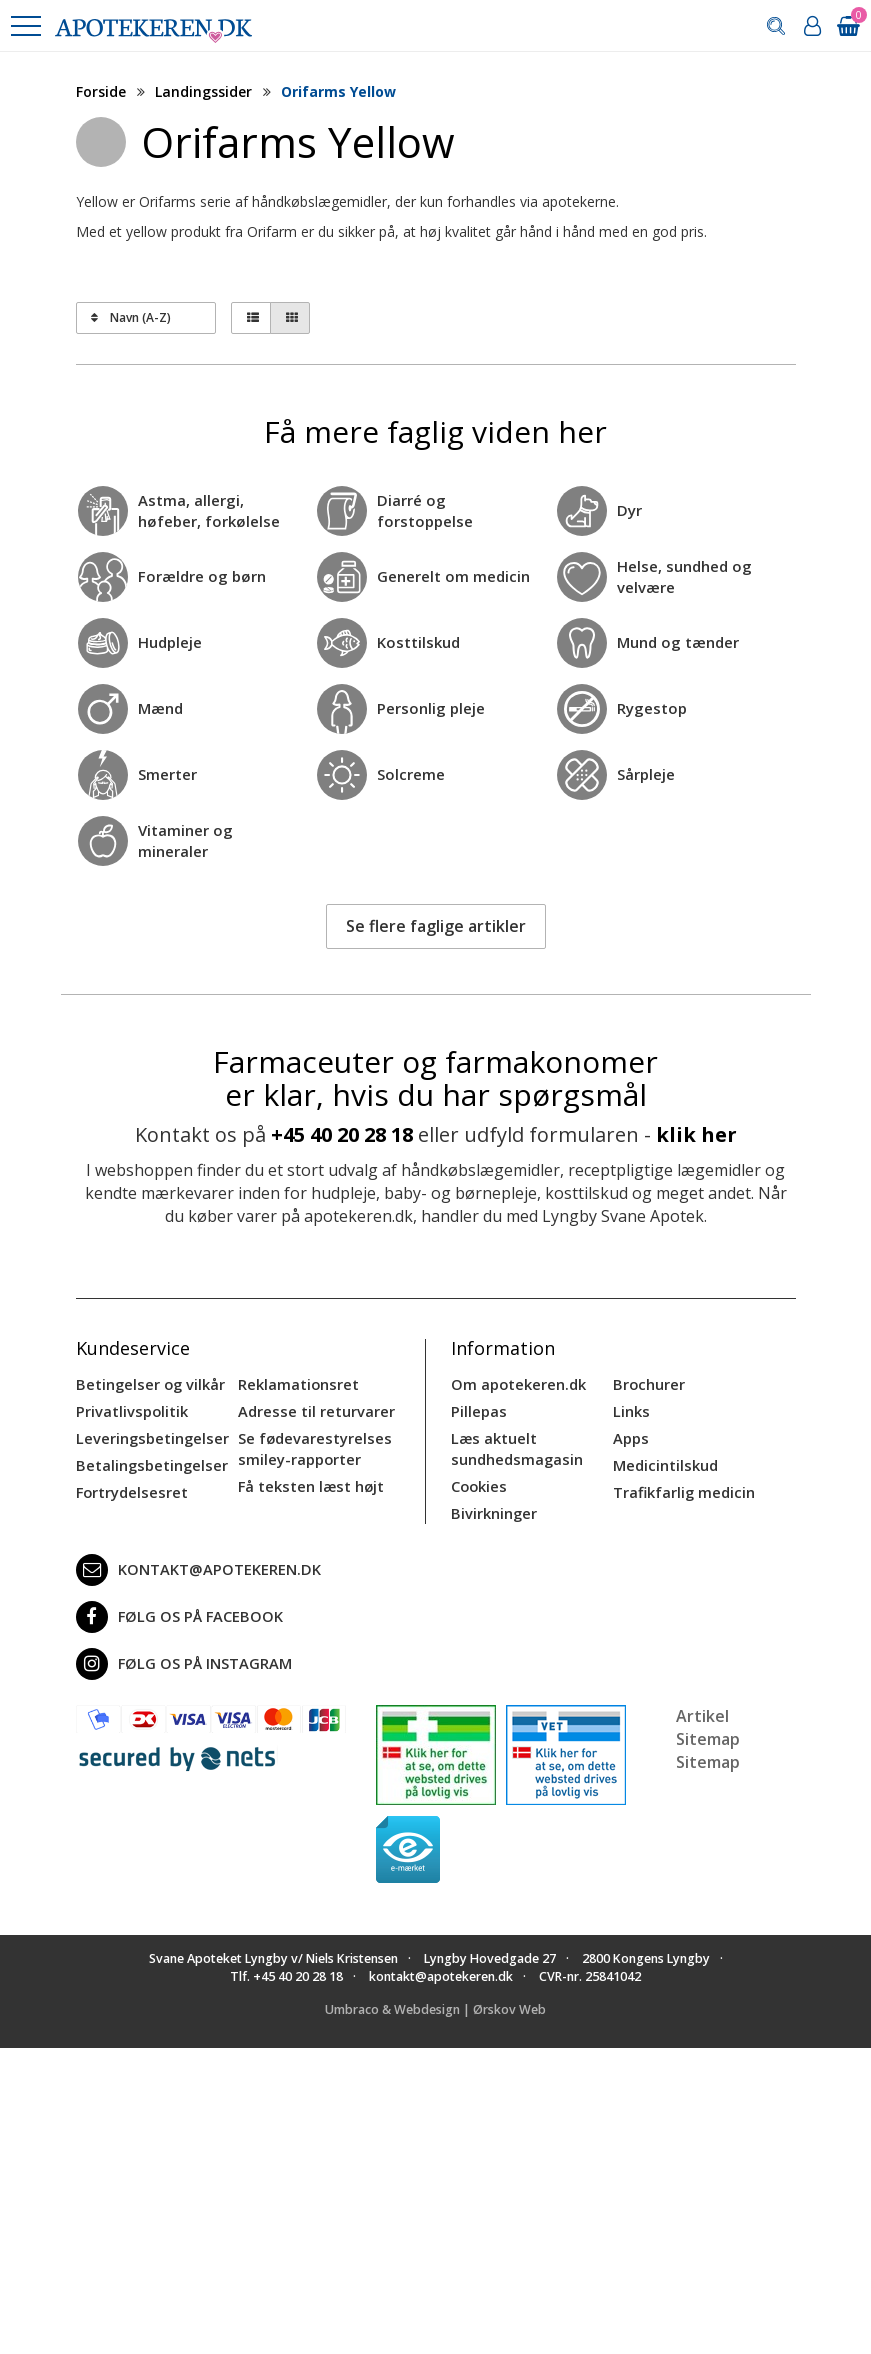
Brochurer (647, 1383)
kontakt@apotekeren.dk (195, 1564)
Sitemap (708, 1755)
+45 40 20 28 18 (342, 1134)
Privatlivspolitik (130, 1409)
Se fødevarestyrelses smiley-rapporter (310, 1445)
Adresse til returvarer (312, 1409)
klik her (696, 1134)
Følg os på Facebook (175, 1611)
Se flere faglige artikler (436, 926)
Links (630, 1409)
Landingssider (203, 91)
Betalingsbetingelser (148, 1461)
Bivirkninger (492, 1507)
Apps (630, 1435)
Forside (101, 91)
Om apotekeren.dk (516, 1383)
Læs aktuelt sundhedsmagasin (515, 1445)
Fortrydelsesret (129, 1487)
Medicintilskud (664, 1461)
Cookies (478, 1481)
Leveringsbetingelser (148, 1435)
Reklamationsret (297, 1383)
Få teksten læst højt (309, 1481)
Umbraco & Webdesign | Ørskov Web (435, 2002)
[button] (25, 26)
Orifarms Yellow (338, 91)
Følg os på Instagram (180, 1658)
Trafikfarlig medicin (683, 1487)
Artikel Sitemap (708, 1721)
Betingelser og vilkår (147, 1383)
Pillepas (477, 1409)
